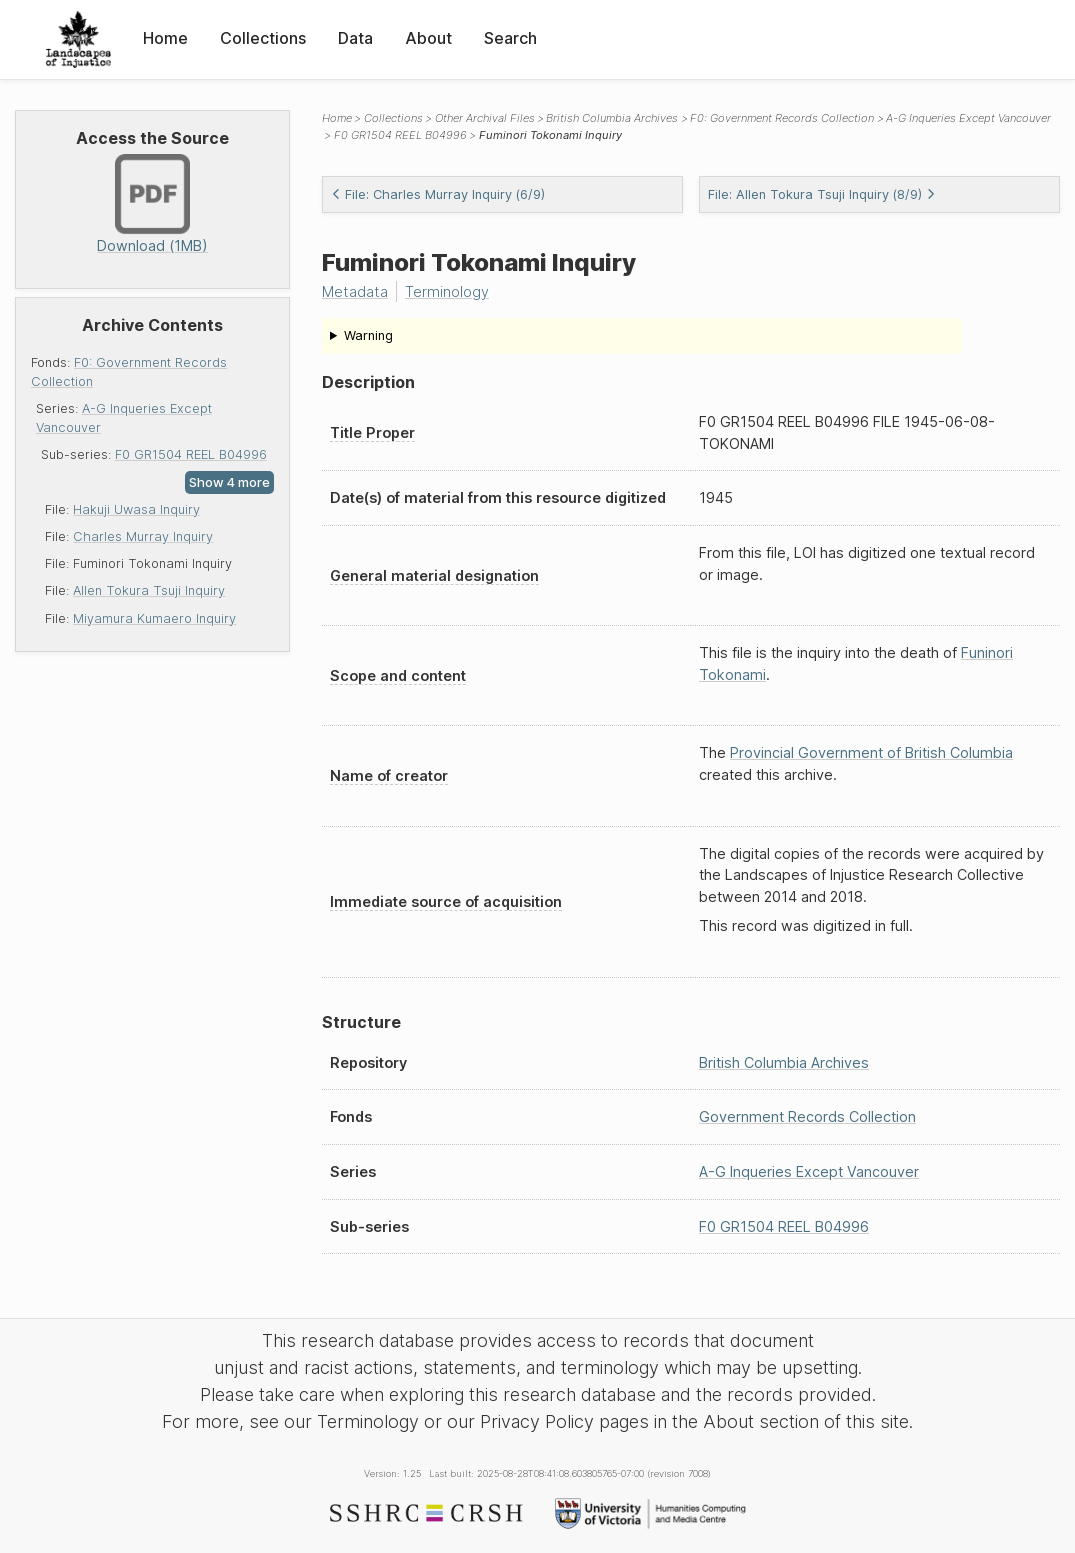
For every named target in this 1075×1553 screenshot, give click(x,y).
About (428, 38)
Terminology (447, 291)
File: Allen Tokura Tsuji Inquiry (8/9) (822, 194)
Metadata (355, 291)
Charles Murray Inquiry (143, 536)
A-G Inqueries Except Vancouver (968, 118)
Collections (263, 38)
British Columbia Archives (612, 118)
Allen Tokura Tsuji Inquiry (149, 590)
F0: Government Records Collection (782, 118)
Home (165, 38)
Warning (368, 335)
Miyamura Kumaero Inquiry (154, 618)
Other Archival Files (485, 118)
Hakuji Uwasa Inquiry (136, 509)
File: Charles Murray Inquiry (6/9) (438, 194)
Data (355, 38)
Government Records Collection (807, 1116)
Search (510, 38)
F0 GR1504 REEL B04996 (191, 454)
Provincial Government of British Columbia (871, 752)
